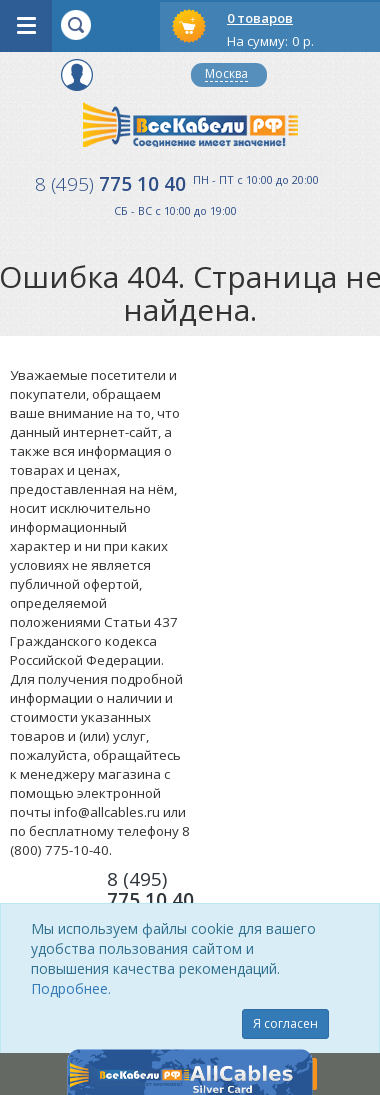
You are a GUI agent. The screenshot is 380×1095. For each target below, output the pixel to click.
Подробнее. (71, 988)
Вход (77, 75)
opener (26, 26)
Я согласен (285, 1023)
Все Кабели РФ (190, 124)
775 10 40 (110, 184)
